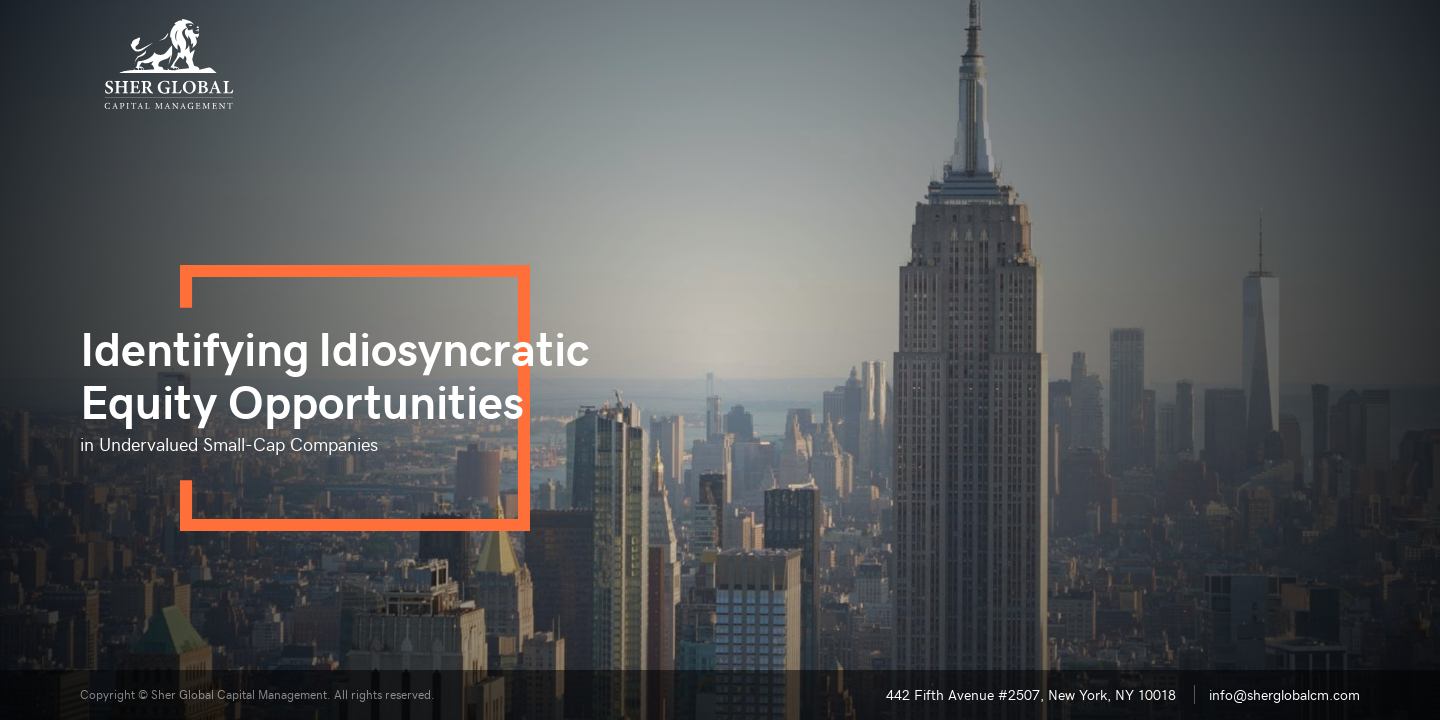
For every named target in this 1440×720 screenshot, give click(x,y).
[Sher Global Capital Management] (169, 64)
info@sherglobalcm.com (1284, 694)
